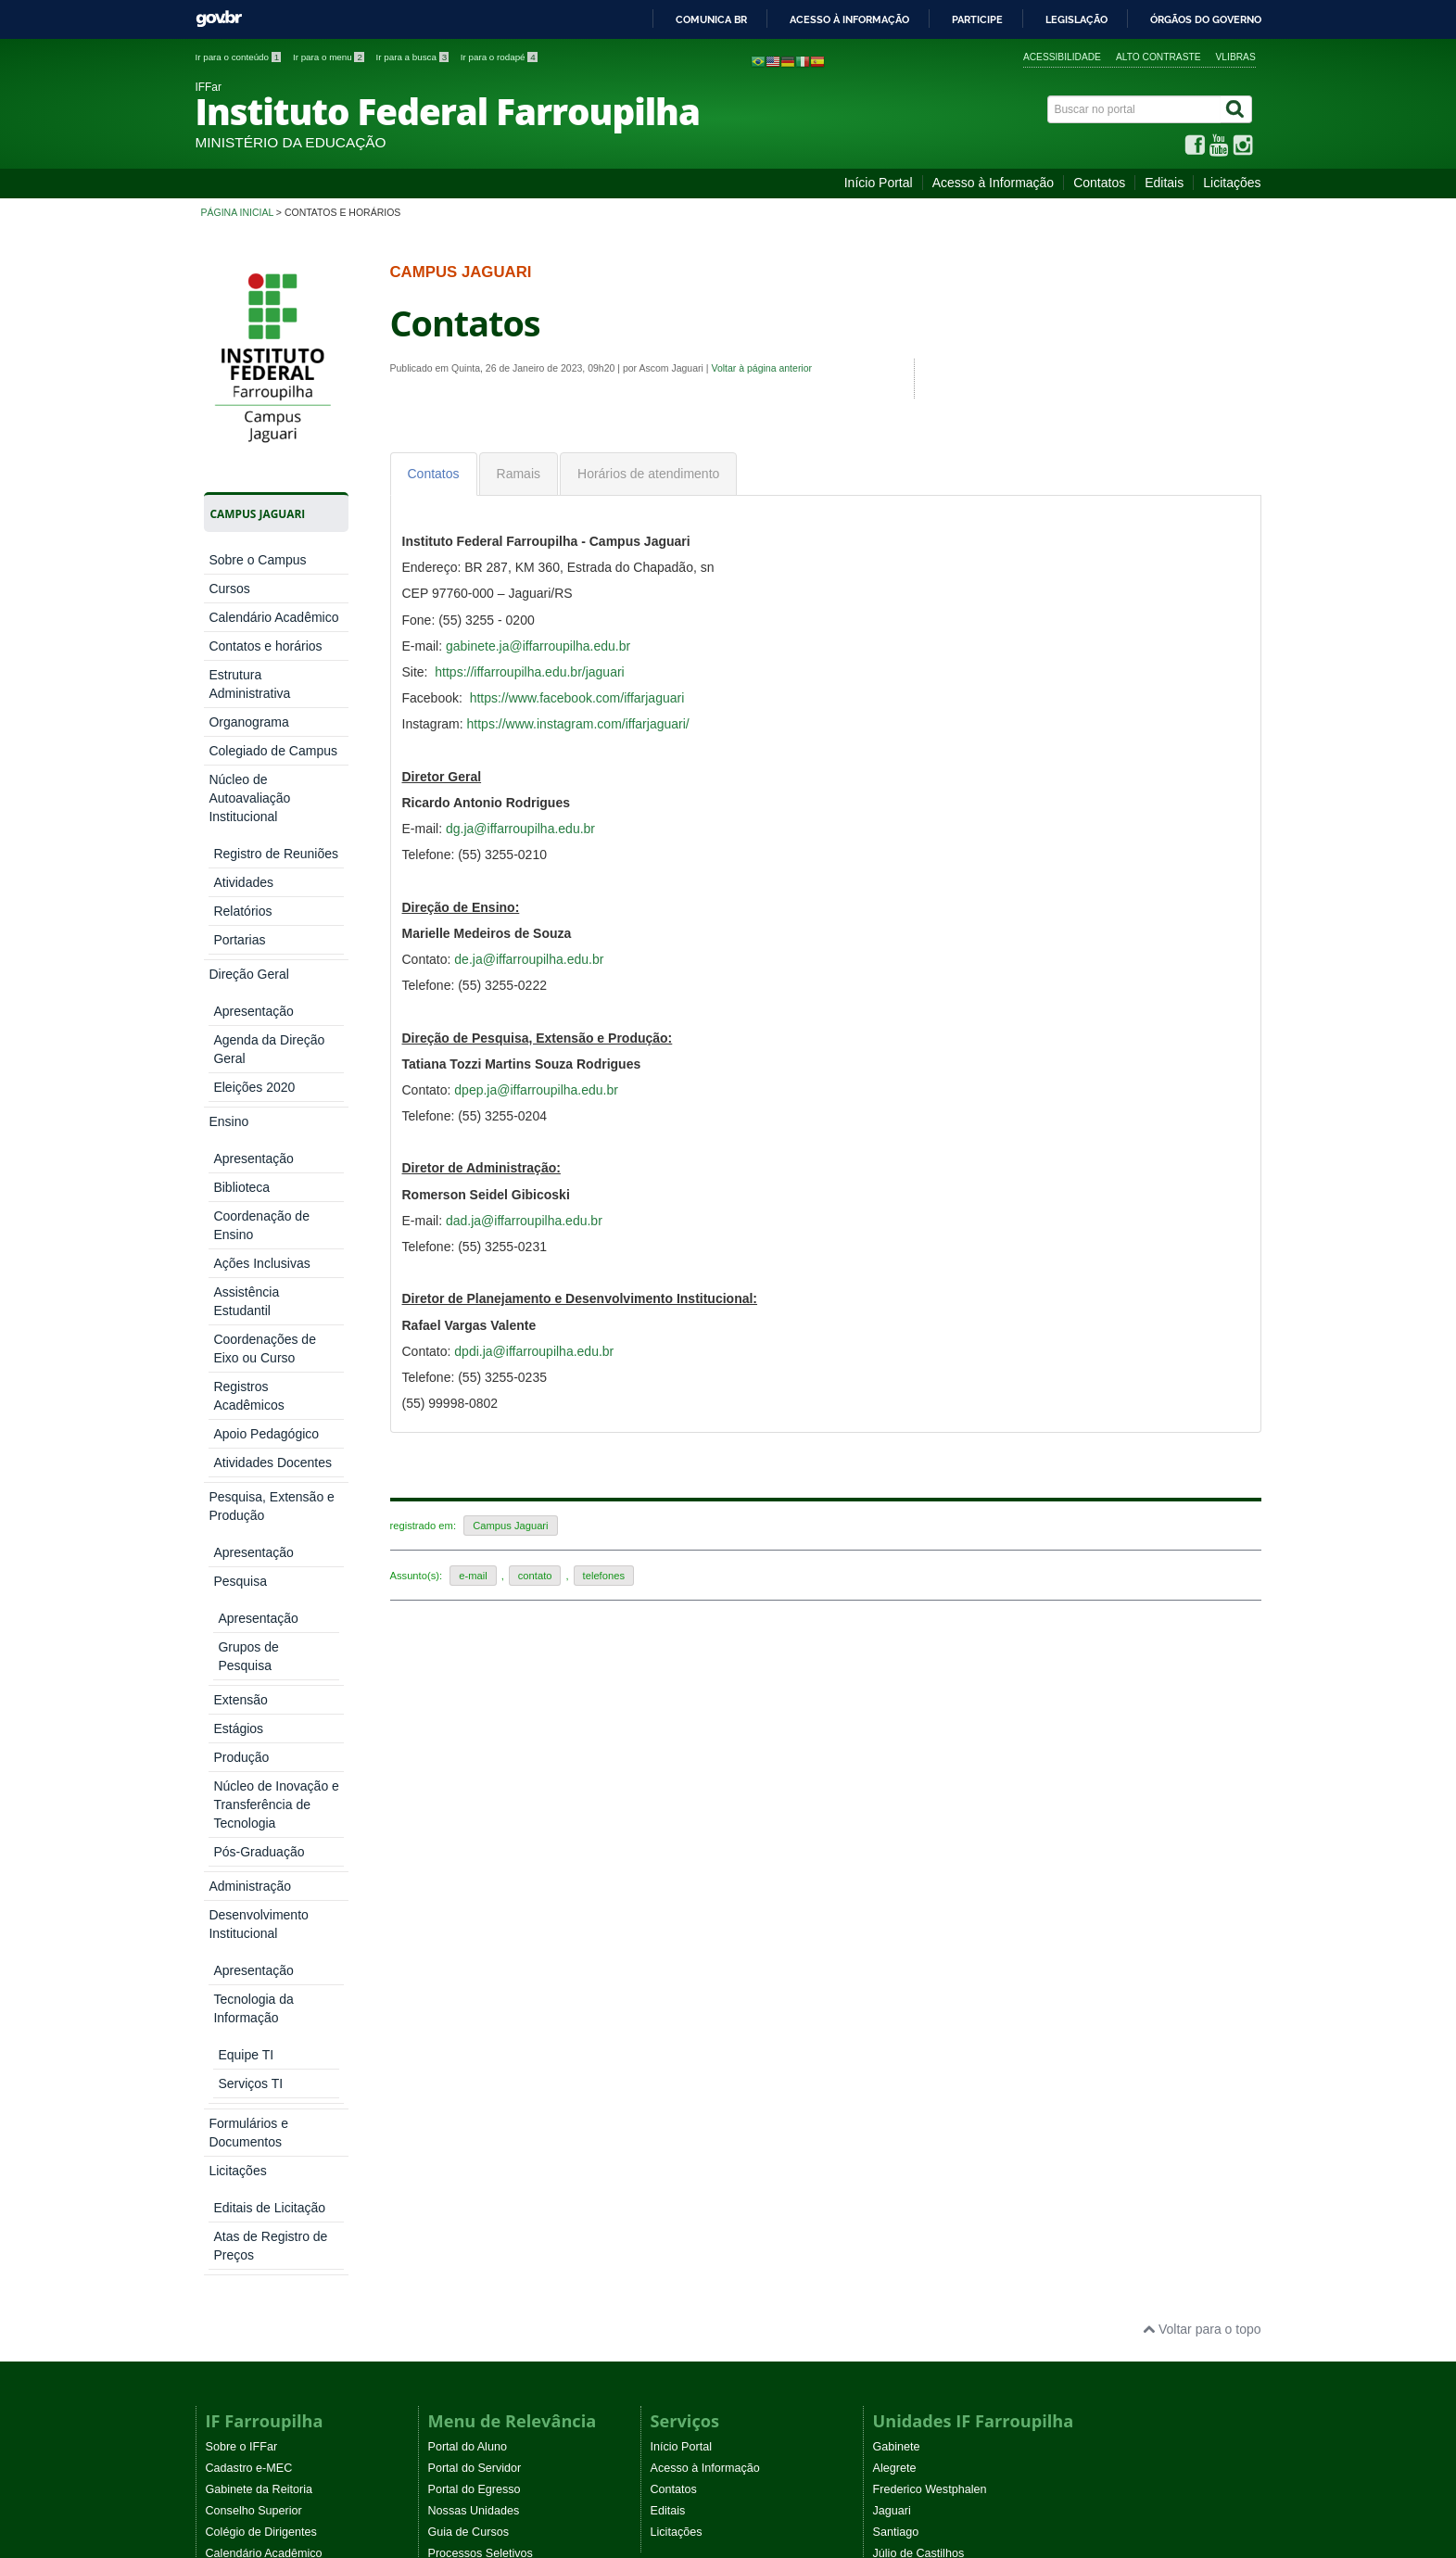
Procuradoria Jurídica (261, 2016)
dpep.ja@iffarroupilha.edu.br (536, 1090)
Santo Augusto (911, 1910)
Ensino (228, 874)
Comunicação (241, 1888)
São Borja (898, 1952)
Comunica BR (711, 19)
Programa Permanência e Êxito (287, 2144)
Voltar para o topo (1201, 1622)
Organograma (248, 722)
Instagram (454, 2133)
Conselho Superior (254, 1803)
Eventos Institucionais (262, 2080)
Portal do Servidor (475, 1760)
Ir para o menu (330, 57)
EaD (662, 2133)
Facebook (453, 2090)
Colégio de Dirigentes (261, 1824)
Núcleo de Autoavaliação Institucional (249, 798)
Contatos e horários (265, 646)
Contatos (1099, 182)
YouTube (451, 2112)
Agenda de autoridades (266, 1952)
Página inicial (237, 212)
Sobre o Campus (257, 559)
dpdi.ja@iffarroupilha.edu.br (534, 1351)
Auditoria (229, 1974)
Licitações (1231, 182)
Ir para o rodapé (499, 57)
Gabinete (896, 1739)
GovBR (219, 19)
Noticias (671, 2090)
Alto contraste (1158, 57)
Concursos (456, 1867)
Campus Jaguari (510, 1525)
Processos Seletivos (480, 1846)
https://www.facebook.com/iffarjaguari (577, 697)
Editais (1164, 182)
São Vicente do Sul (922, 1974)
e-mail (473, 1575)
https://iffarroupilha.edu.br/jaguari (529, 672)
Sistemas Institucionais (487, 1888)
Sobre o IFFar (242, 1739)
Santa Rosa (903, 1888)
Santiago (896, 1824)
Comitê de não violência (268, 2059)
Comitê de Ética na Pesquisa (281, 1931)
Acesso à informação (849, 19)
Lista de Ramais (247, 1867)
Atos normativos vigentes (271, 2102)
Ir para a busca (413, 57)
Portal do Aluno (467, 1739)
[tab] (433, 474)
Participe (977, 19)
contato (535, 1575)
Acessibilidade (1062, 57)
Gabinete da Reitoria (259, 1782)
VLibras (1236, 57)
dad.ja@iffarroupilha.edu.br (524, 1220)
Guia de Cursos (469, 1824)
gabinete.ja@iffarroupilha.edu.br (538, 646)
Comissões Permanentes (271, 2038)
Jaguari (892, 1803)
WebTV (225, 2123)
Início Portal (878, 182)
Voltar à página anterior (761, 368)
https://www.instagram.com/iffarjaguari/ (578, 723)
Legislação (1076, 19)
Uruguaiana (903, 2016)
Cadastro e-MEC (249, 1760)
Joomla (444, 2382)
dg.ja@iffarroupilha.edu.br (520, 828)
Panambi (896, 1867)
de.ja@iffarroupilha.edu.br (528, 959)
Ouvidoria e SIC (247, 1995)
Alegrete (895, 1760)
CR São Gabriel (914, 1995)
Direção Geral (248, 845)
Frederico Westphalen (930, 1782)
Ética (219, 1910)
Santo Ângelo (908, 1931)
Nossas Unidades (474, 1803)
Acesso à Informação (993, 182)
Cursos (229, 588)
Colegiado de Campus (273, 750)
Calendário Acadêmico (273, 617)
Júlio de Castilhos (919, 1846)
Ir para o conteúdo (240, 57)
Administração (250, 950)
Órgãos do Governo (1205, 19)
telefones (604, 1575)
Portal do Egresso (474, 1782)
